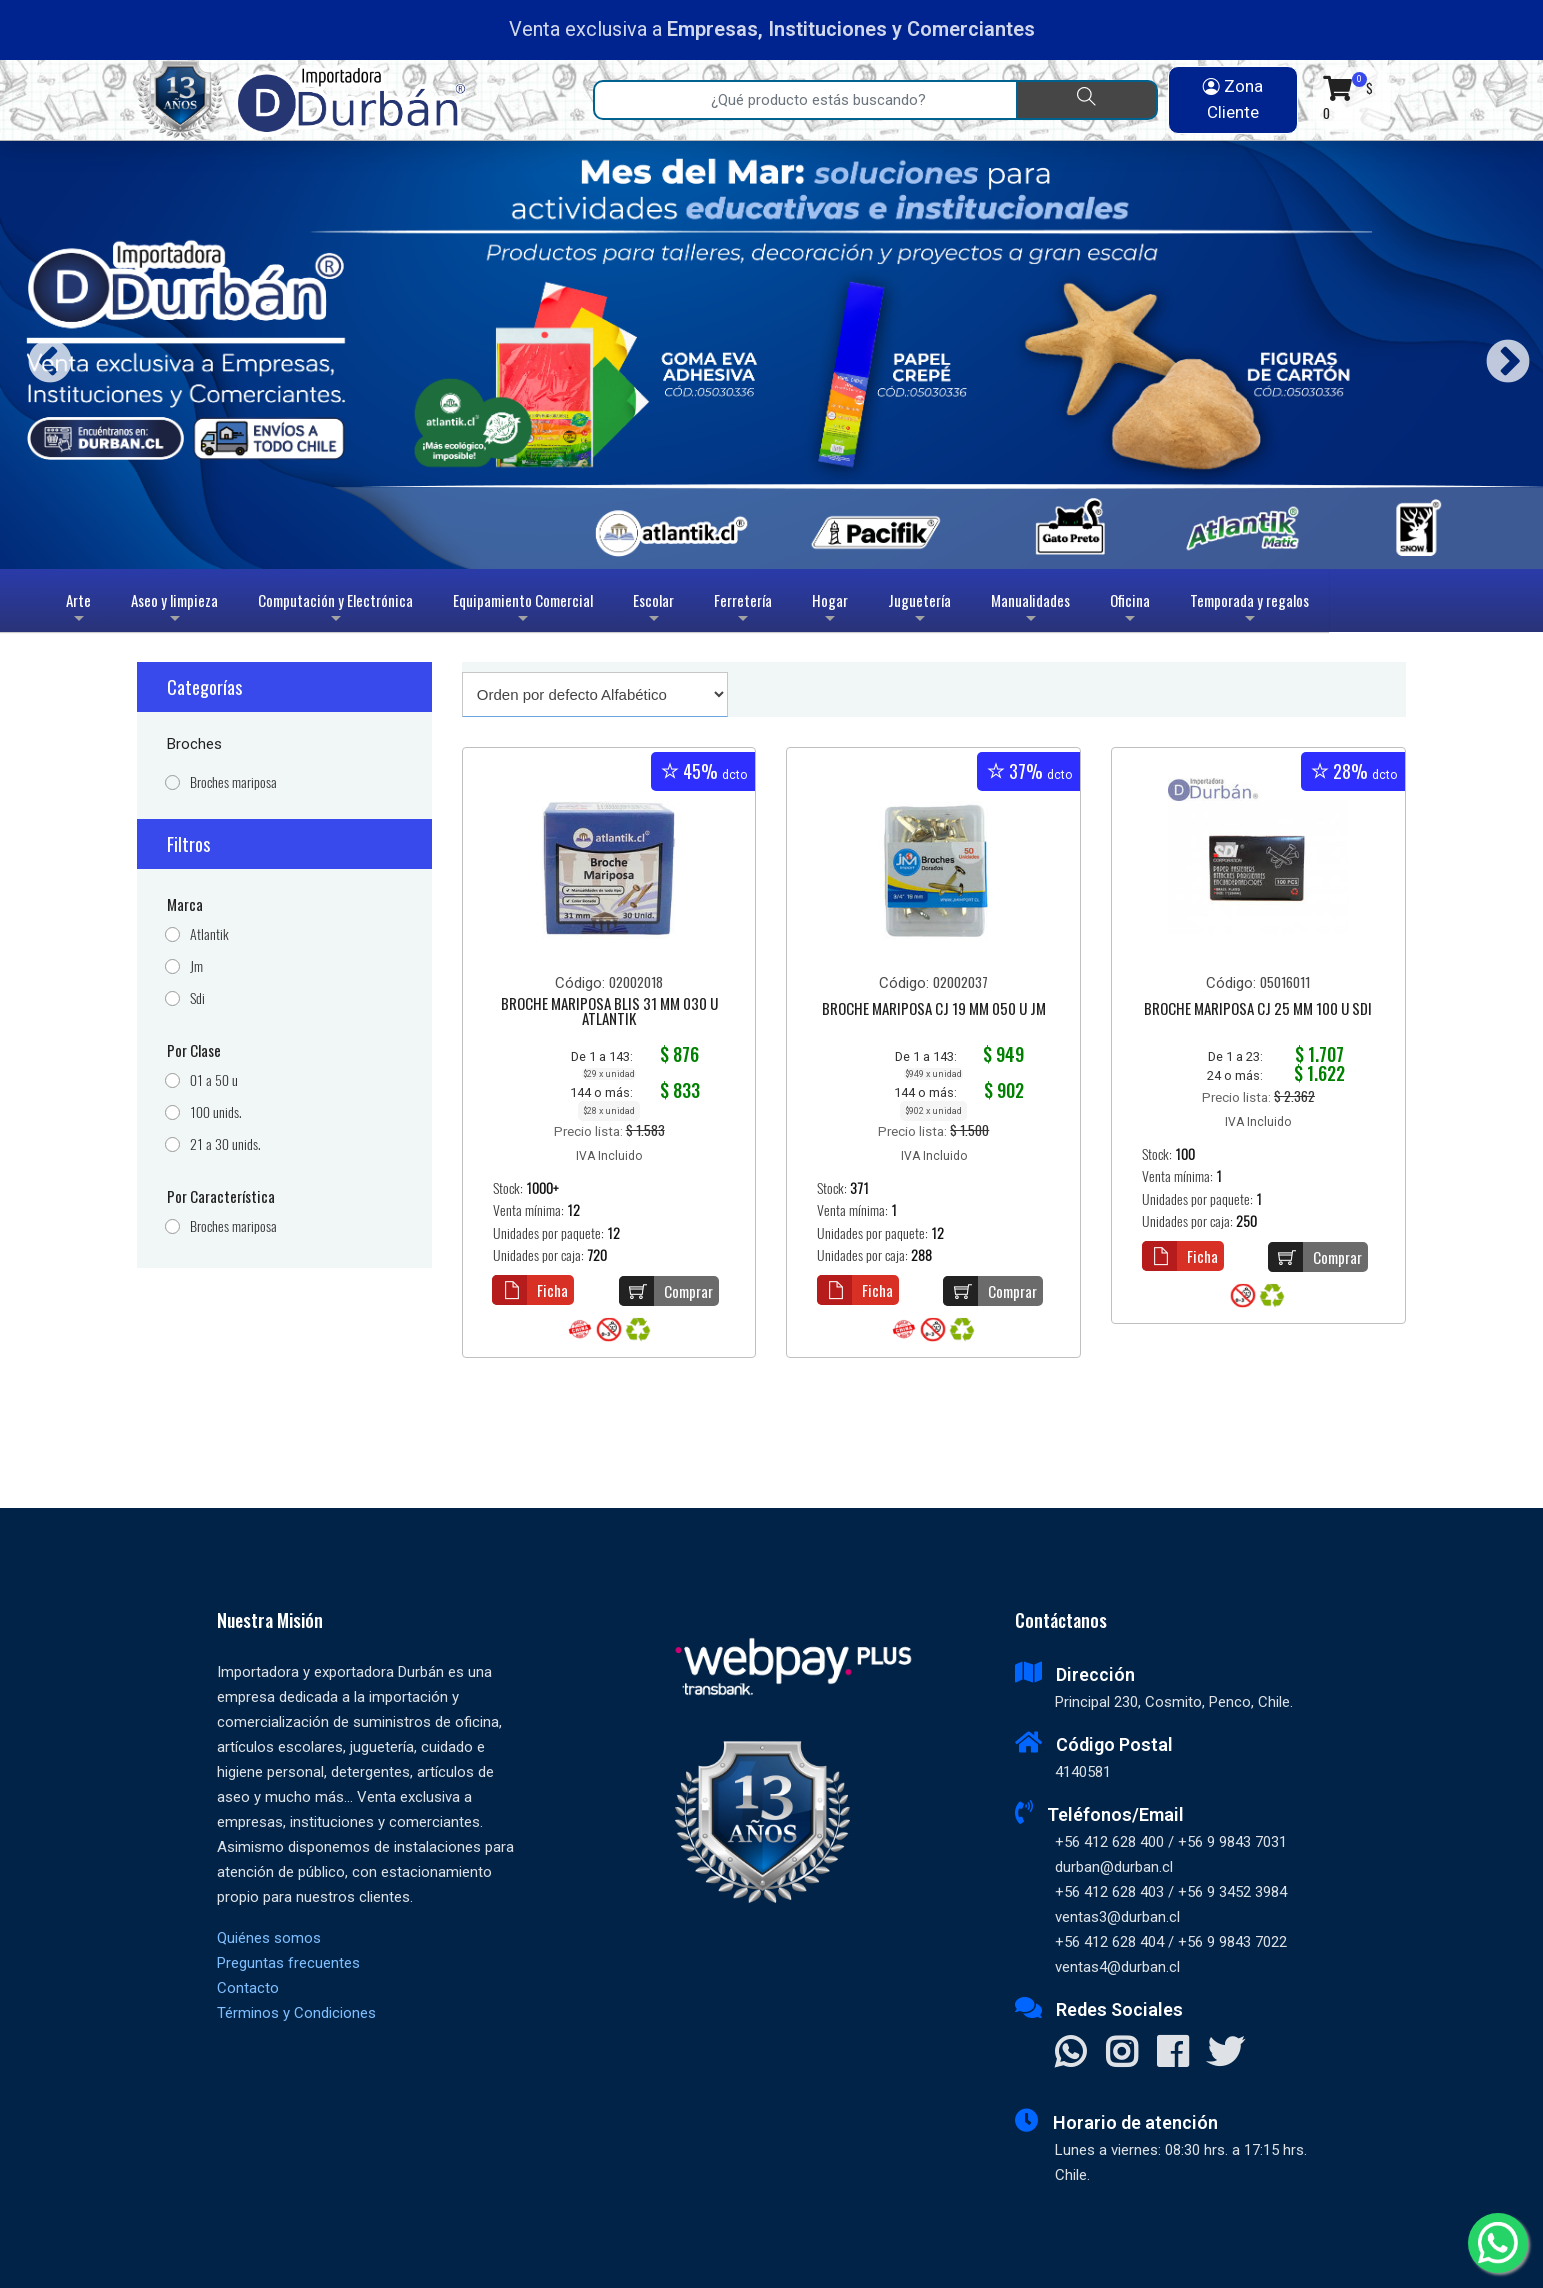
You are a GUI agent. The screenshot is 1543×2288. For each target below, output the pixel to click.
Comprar (666, 1291)
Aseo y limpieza (174, 610)
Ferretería (743, 610)
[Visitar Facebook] (1172, 2054)
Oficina (1130, 610)
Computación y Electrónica (335, 610)
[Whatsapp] (1498, 2243)
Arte (80, 610)
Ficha (530, 1290)
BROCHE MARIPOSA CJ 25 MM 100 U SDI (1258, 1010)
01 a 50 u (214, 1080)
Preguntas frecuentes (288, 1963)
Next (1500, 355)
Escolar (653, 610)
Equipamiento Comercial (523, 610)
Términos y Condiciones (296, 2013)
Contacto (248, 1988)
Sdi (197, 998)
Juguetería (919, 610)
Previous (42, 355)
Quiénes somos (269, 1938)
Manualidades (1030, 610)
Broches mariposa (233, 782)
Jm (196, 966)
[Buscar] (1086, 100)
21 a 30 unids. (225, 1144)
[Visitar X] (1225, 2054)
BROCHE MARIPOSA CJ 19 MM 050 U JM (934, 1010)
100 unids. (216, 1112)
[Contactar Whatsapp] (1070, 2054)
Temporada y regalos (1249, 610)
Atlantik (209, 934)
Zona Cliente (1233, 99)
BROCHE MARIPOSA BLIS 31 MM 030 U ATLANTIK (609, 1012)
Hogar (830, 610)
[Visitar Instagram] (1121, 2054)
